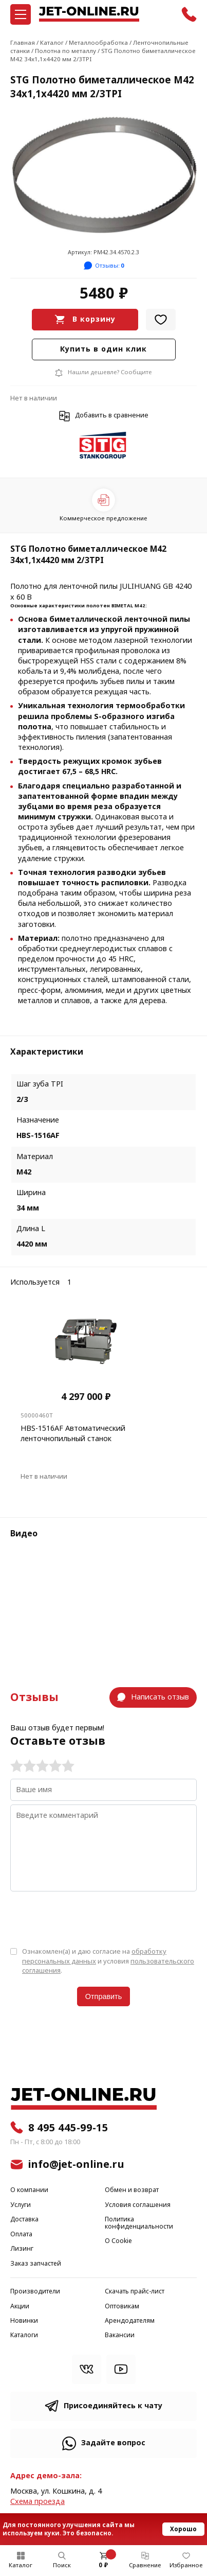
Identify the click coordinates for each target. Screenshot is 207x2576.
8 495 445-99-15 (68, 2128)
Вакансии (120, 2335)
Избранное (186, 2565)
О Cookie (118, 2241)
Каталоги (24, 2335)
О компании (29, 2190)
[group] (103, 174)
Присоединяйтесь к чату (113, 2405)
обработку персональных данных (94, 1956)
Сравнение (145, 2565)
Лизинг (21, 2249)
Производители (35, 2291)
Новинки (24, 2321)
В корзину (94, 319)
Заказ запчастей (35, 2263)
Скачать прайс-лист (134, 2291)
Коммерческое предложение (103, 518)
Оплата (21, 2234)
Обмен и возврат (132, 2190)
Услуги (20, 2205)
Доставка (24, 2219)
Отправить (103, 1996)
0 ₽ (103, 2565)
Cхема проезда (37, 2501)
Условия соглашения (138, 2205)
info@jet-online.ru (76, 2164)
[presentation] (88, 1918)
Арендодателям (130, 2321)
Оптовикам (122, 2306)
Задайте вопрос (113, 2443)
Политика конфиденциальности (139, 2223)
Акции (19, 2306)
